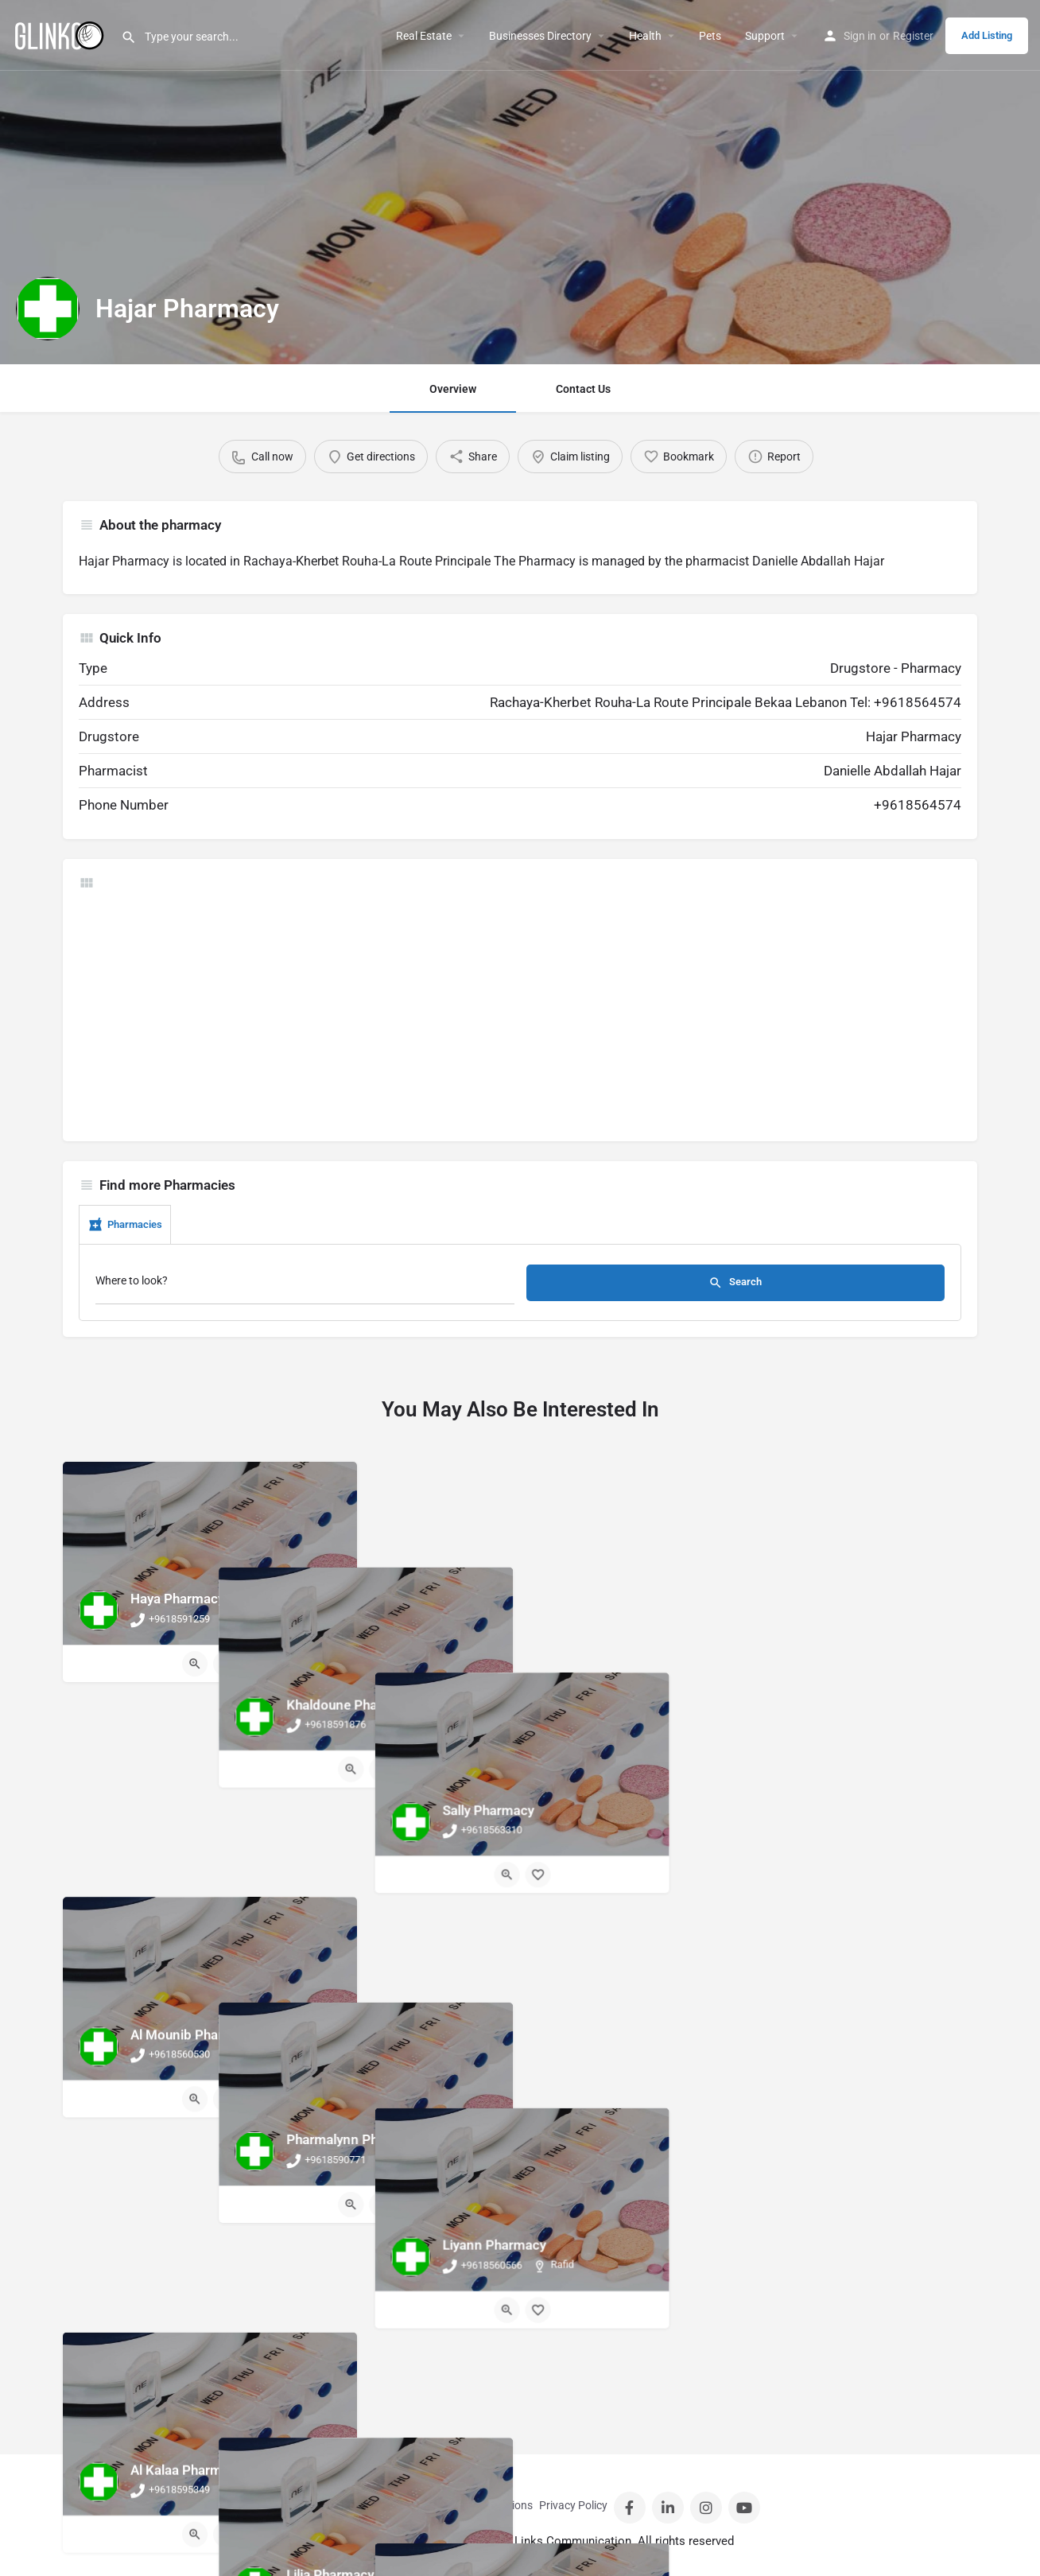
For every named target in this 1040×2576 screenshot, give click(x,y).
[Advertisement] (520, 1014)
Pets (710, 35)
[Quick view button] (195, 1664)
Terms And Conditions (479, 2505)
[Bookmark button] (226, 1664)
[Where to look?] (304, 1284)
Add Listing (986, 35)
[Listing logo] (48, 308)
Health (645, 35)
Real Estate (424, 35)
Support (765, 35)
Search (735, 1283)
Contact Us (583, 389)
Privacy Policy (573, 2505)
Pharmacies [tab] (124, 1224)
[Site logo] (60, 34)
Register (913, 35)
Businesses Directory (540, 35)
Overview (452, 389)
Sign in (860, 35)
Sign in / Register (377, 2505)
